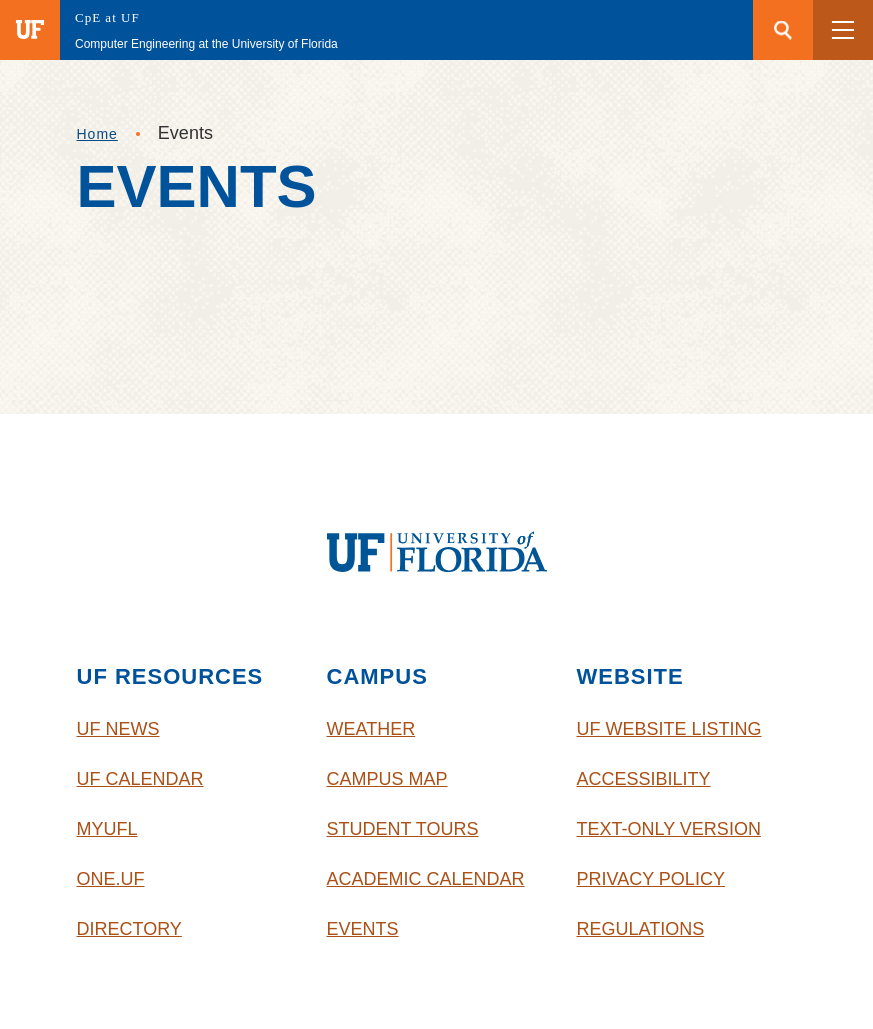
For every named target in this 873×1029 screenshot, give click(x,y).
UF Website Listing (669, 729)
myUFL (107, 829)
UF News (118, 729)
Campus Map (387, 779)
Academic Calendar (426, 879)
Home (97, 134)
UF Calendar (140, 779)
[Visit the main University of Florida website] (30, 30)
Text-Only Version (669, 829)
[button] (843, 30)
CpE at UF (107, 17)
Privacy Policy (651, 879)
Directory (129, 929)
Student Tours (403, 829)
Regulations (641, 929)
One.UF (111, 879)
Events (363, 929)
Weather (371, 729)
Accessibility (644, 779)
